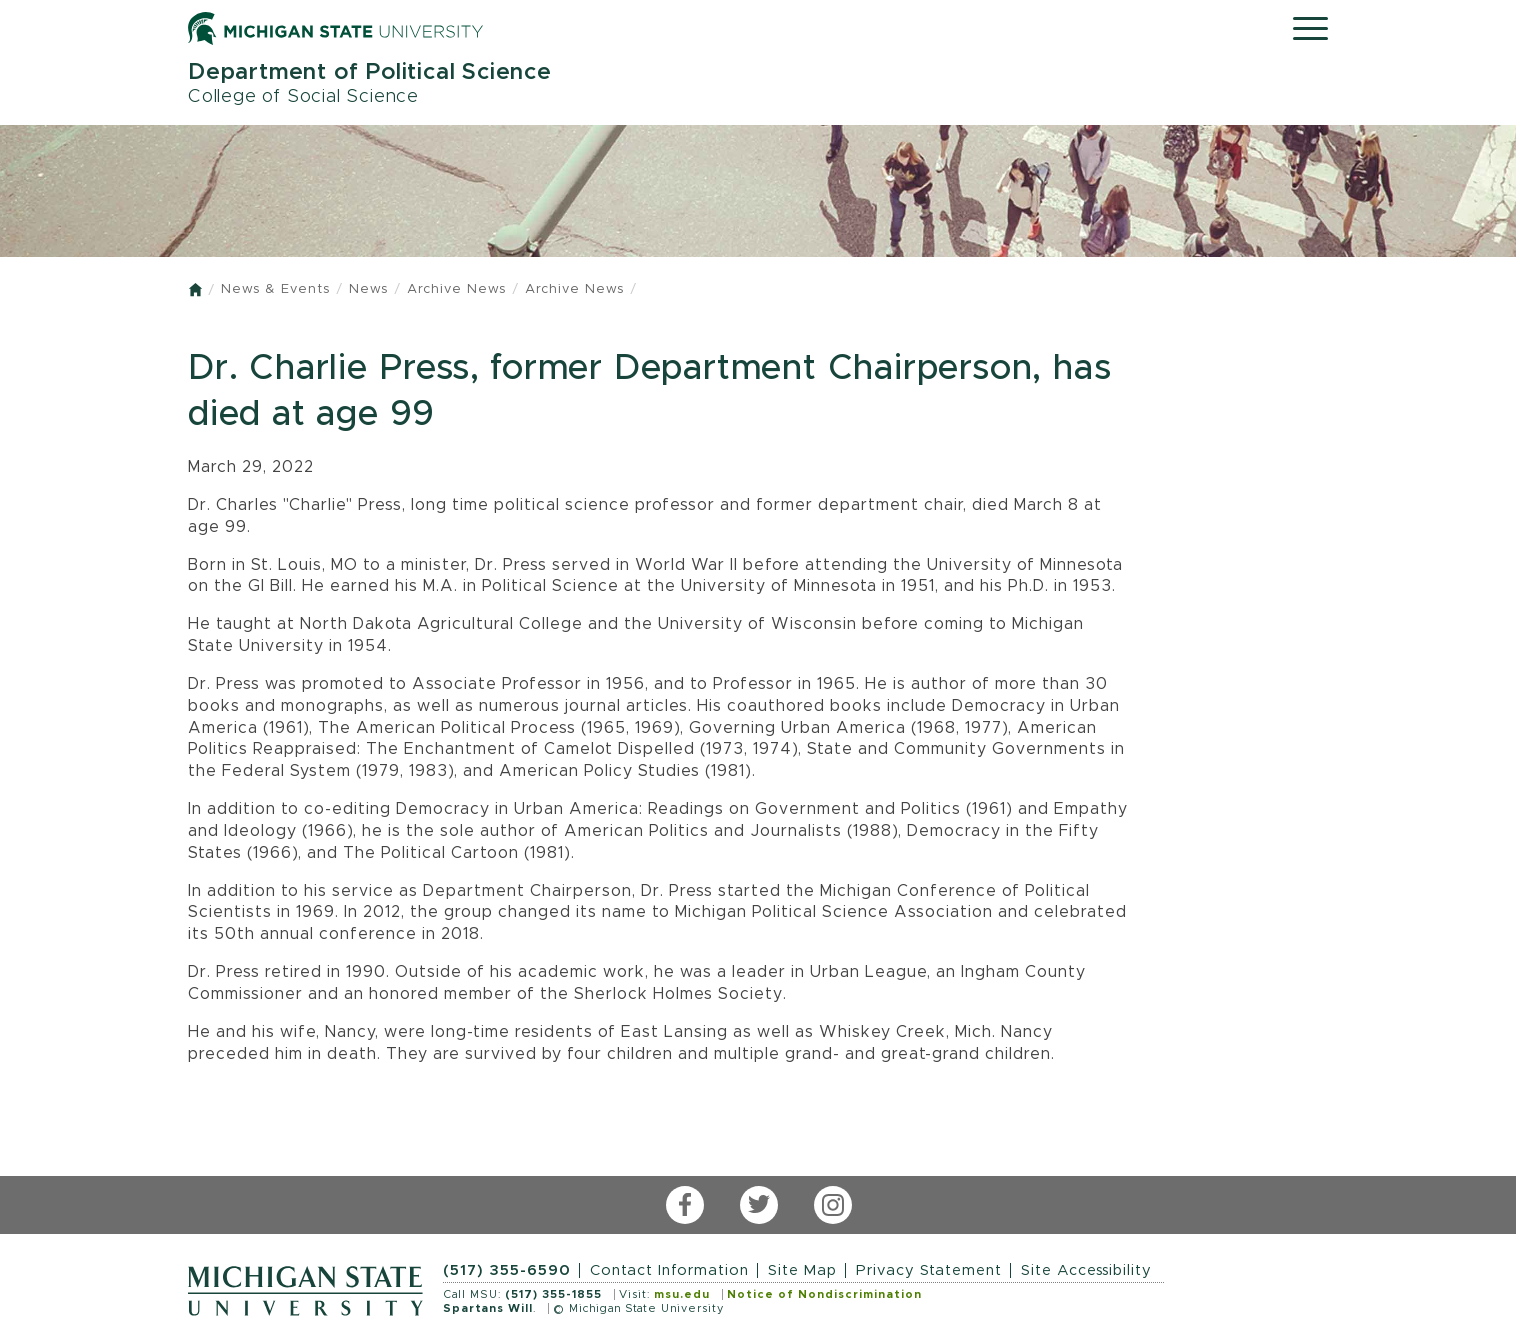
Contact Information (669, 1270)
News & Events (275, 289)
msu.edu (682, 1294)
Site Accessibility (1086, 1270)
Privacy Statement (929, 1270)
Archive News (456, 289)
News (368, 289)
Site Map (802, 1270)
